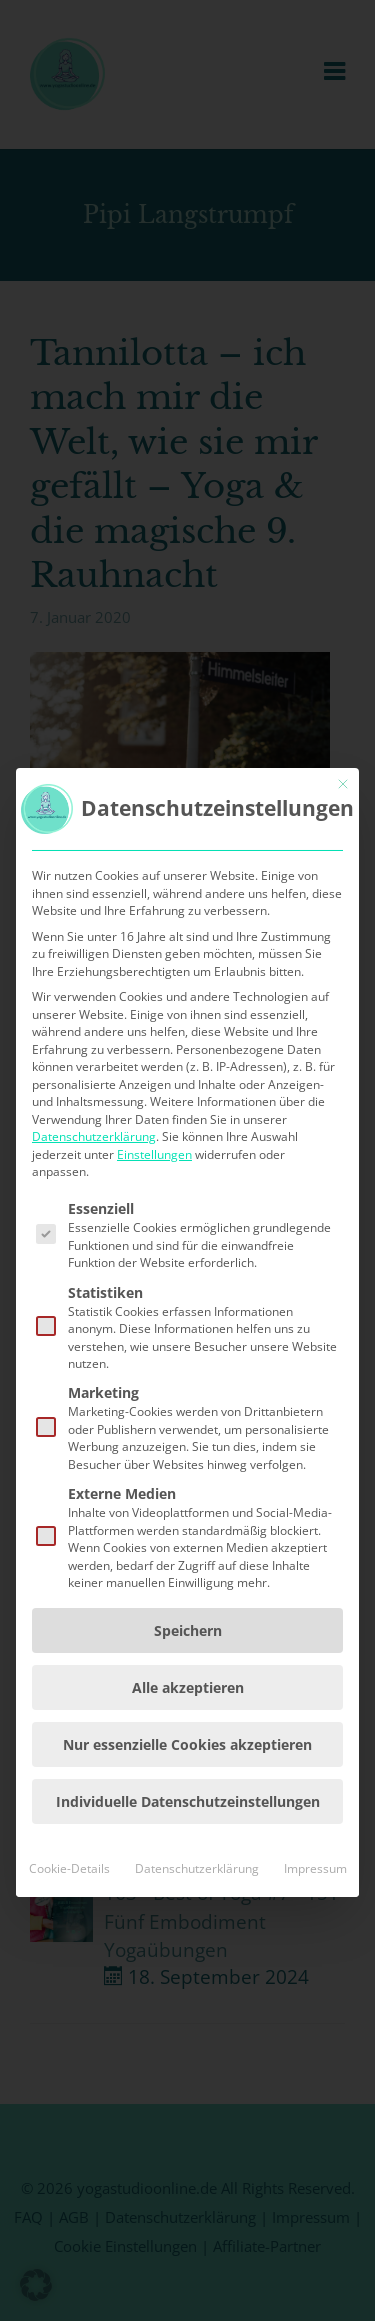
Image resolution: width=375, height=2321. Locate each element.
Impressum (315, 2003)
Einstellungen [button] (154, 1289)
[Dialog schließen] (343, 920)
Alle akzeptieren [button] (188, 1822)
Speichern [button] (188, 1765)
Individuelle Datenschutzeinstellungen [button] (188, 1936)
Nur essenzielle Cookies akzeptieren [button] (187, 1879)
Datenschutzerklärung (94, 1272)
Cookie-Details (69, 2003)
